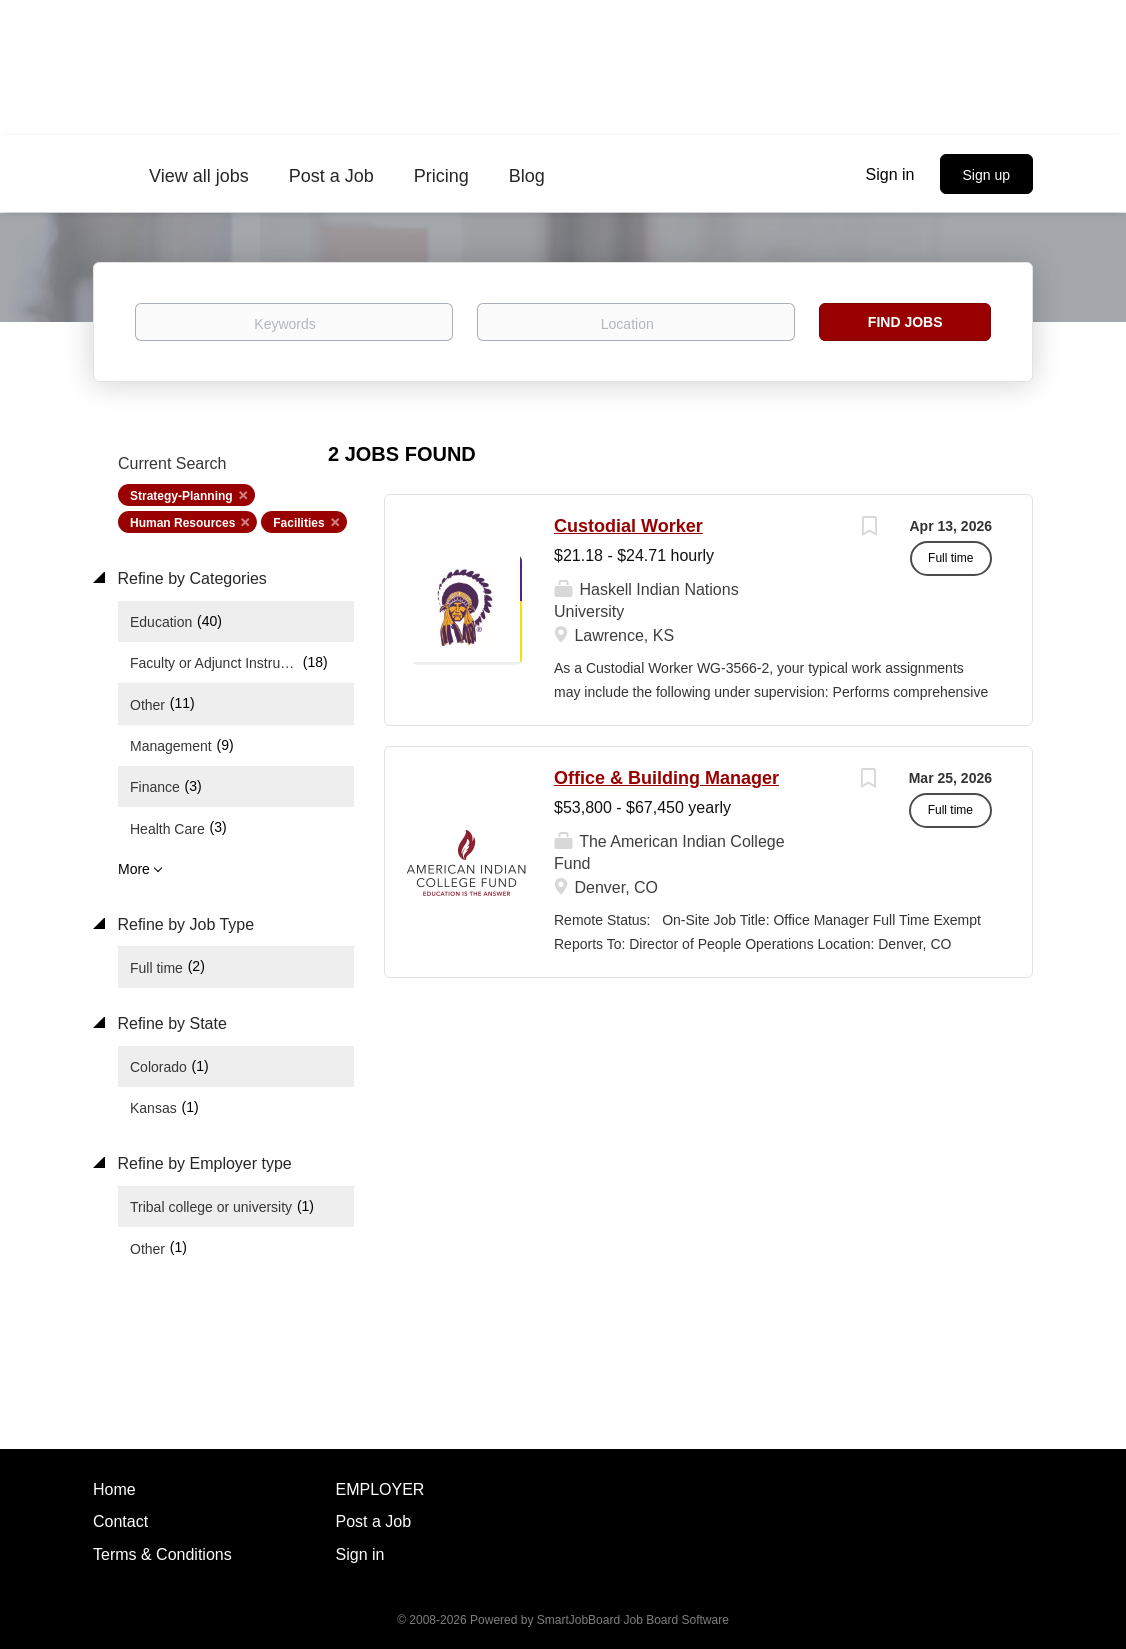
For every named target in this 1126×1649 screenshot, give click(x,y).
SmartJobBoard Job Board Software (633, 1620)
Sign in (890, 174)
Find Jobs (905, 322)
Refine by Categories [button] (190, 578)
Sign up (986, 175)
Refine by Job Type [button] (183, 924)
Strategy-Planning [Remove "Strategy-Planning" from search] (181, 496)
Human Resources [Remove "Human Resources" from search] (182, 523)
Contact (120, 1521)
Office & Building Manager (666, 778)
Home (114, 1489)
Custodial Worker (628, 526)
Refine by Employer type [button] (202, 1163)
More (134, 869)
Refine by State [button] (170, 1023)
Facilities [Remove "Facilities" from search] (298, 523)
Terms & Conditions (162, 1554)
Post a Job (374, 1521)
